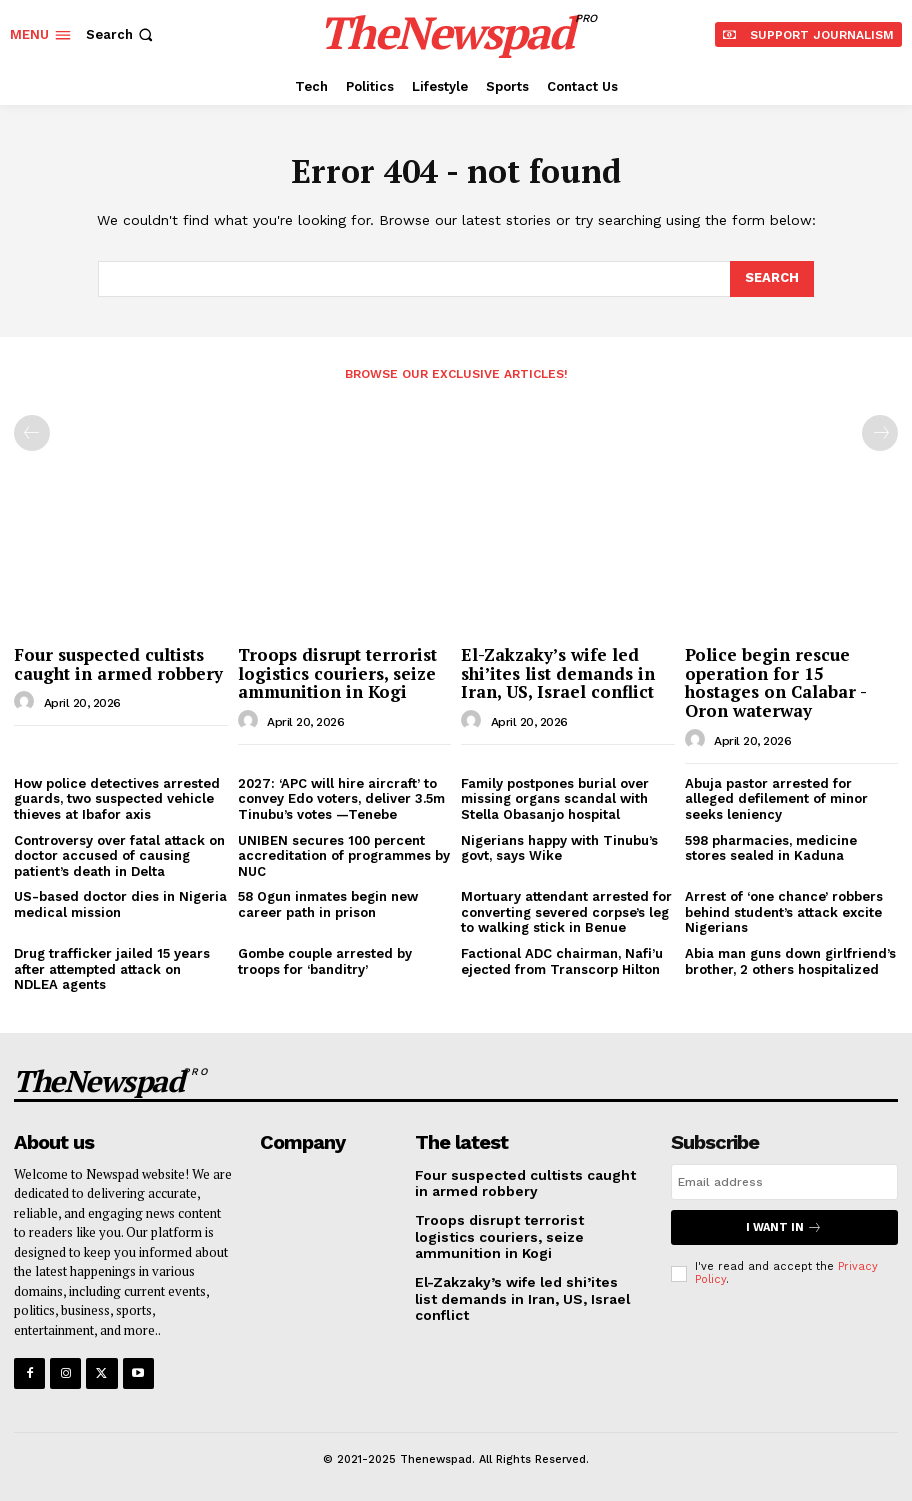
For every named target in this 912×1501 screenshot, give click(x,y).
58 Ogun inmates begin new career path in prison (328, 904)
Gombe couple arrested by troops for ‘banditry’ (325, 961)
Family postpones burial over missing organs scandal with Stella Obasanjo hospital (555, 799)
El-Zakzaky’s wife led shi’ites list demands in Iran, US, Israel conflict (558, 673)
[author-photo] (27, 702)
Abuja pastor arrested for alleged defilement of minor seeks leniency (776, 799)
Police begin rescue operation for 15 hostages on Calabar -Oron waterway (776, 682)
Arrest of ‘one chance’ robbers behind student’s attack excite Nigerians (784, 912)
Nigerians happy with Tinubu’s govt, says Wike (559, 848)
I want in (784, 1227)
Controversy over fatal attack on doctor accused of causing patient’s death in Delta (119, 856)
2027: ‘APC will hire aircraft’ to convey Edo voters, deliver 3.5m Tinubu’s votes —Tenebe (341, 799)
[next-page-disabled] (880, 433)
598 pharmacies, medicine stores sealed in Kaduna (771, 848)
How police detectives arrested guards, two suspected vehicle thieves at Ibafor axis (117, 799)
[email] (784, 1182)
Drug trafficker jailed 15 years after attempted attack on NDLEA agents (112, 969)
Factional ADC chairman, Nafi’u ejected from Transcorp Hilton (562, 961)
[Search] (772, 279)
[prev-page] (32, 433)
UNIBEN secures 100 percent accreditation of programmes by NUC (344, 856)
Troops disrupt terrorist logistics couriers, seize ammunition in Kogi (337, 673)
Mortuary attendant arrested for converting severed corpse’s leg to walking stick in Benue (566, 912)
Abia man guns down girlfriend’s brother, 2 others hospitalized (790, 961)
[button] (121, 34)
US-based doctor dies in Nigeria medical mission (120, 904)
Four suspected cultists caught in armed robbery (118, 664)
